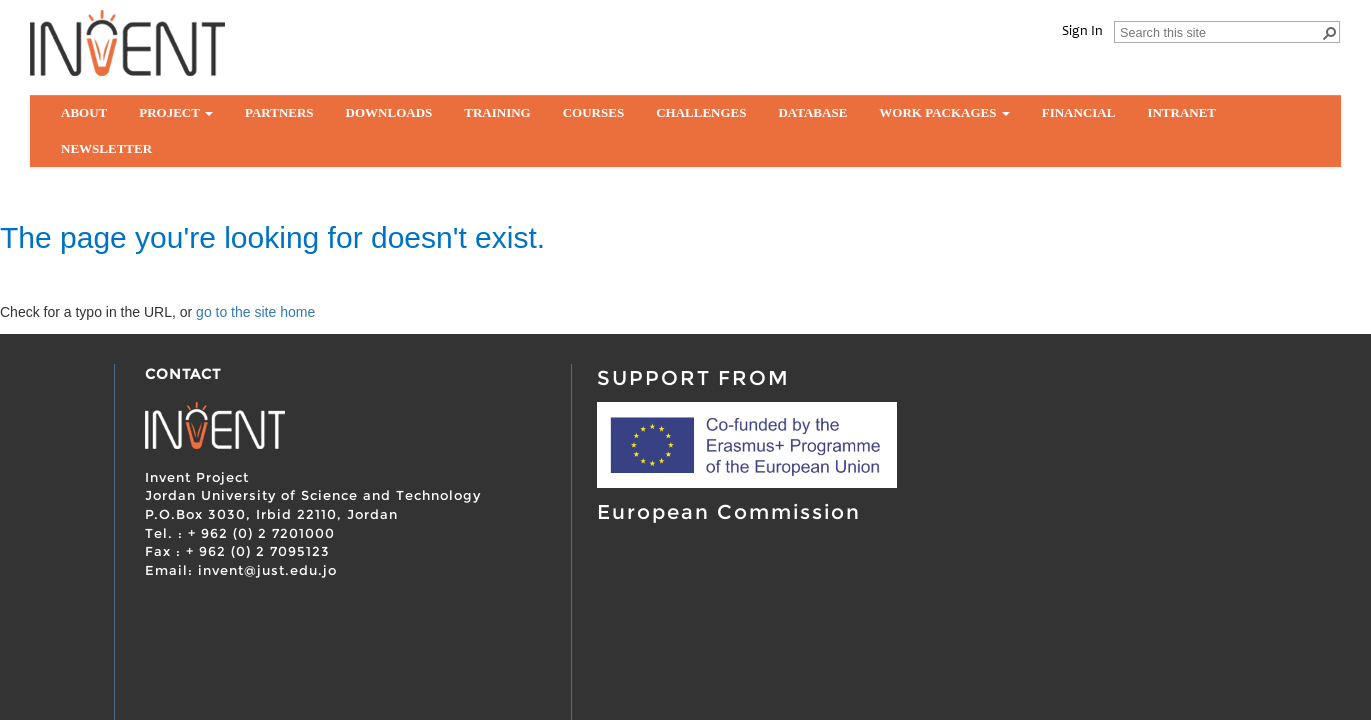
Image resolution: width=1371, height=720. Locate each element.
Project (176, 112)
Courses (593, 112)
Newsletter (106, 148)
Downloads (389, 112)
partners (279, 112)
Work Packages (944, 112)
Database (812, 112)
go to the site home (255, 312)
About (84, 112)
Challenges (701, 112)
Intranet (1181, 112)
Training (497, 112)
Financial (1079, 112)
